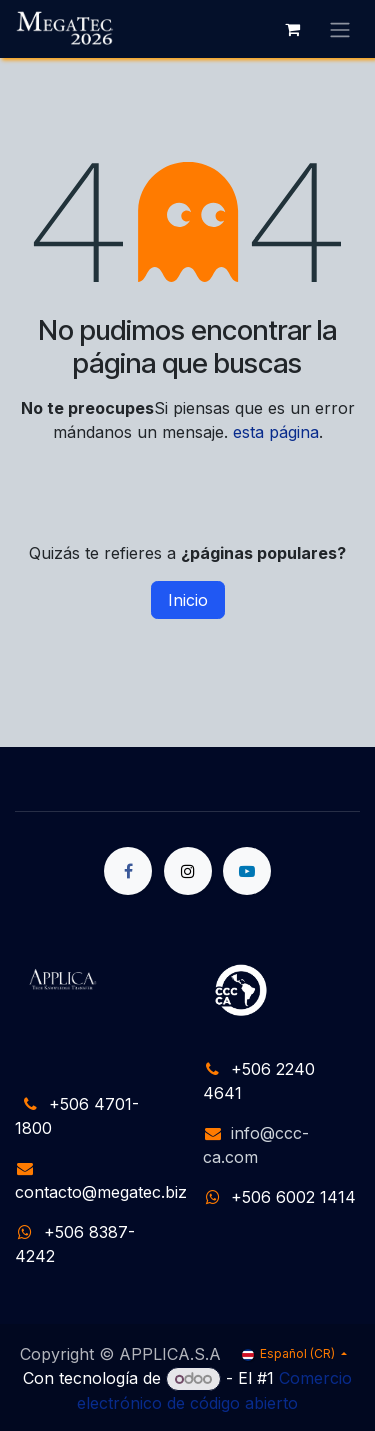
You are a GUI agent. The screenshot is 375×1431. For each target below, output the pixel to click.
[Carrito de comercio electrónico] (292, 29)
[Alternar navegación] (340, 29)
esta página (276, 432)
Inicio (188, 600)
